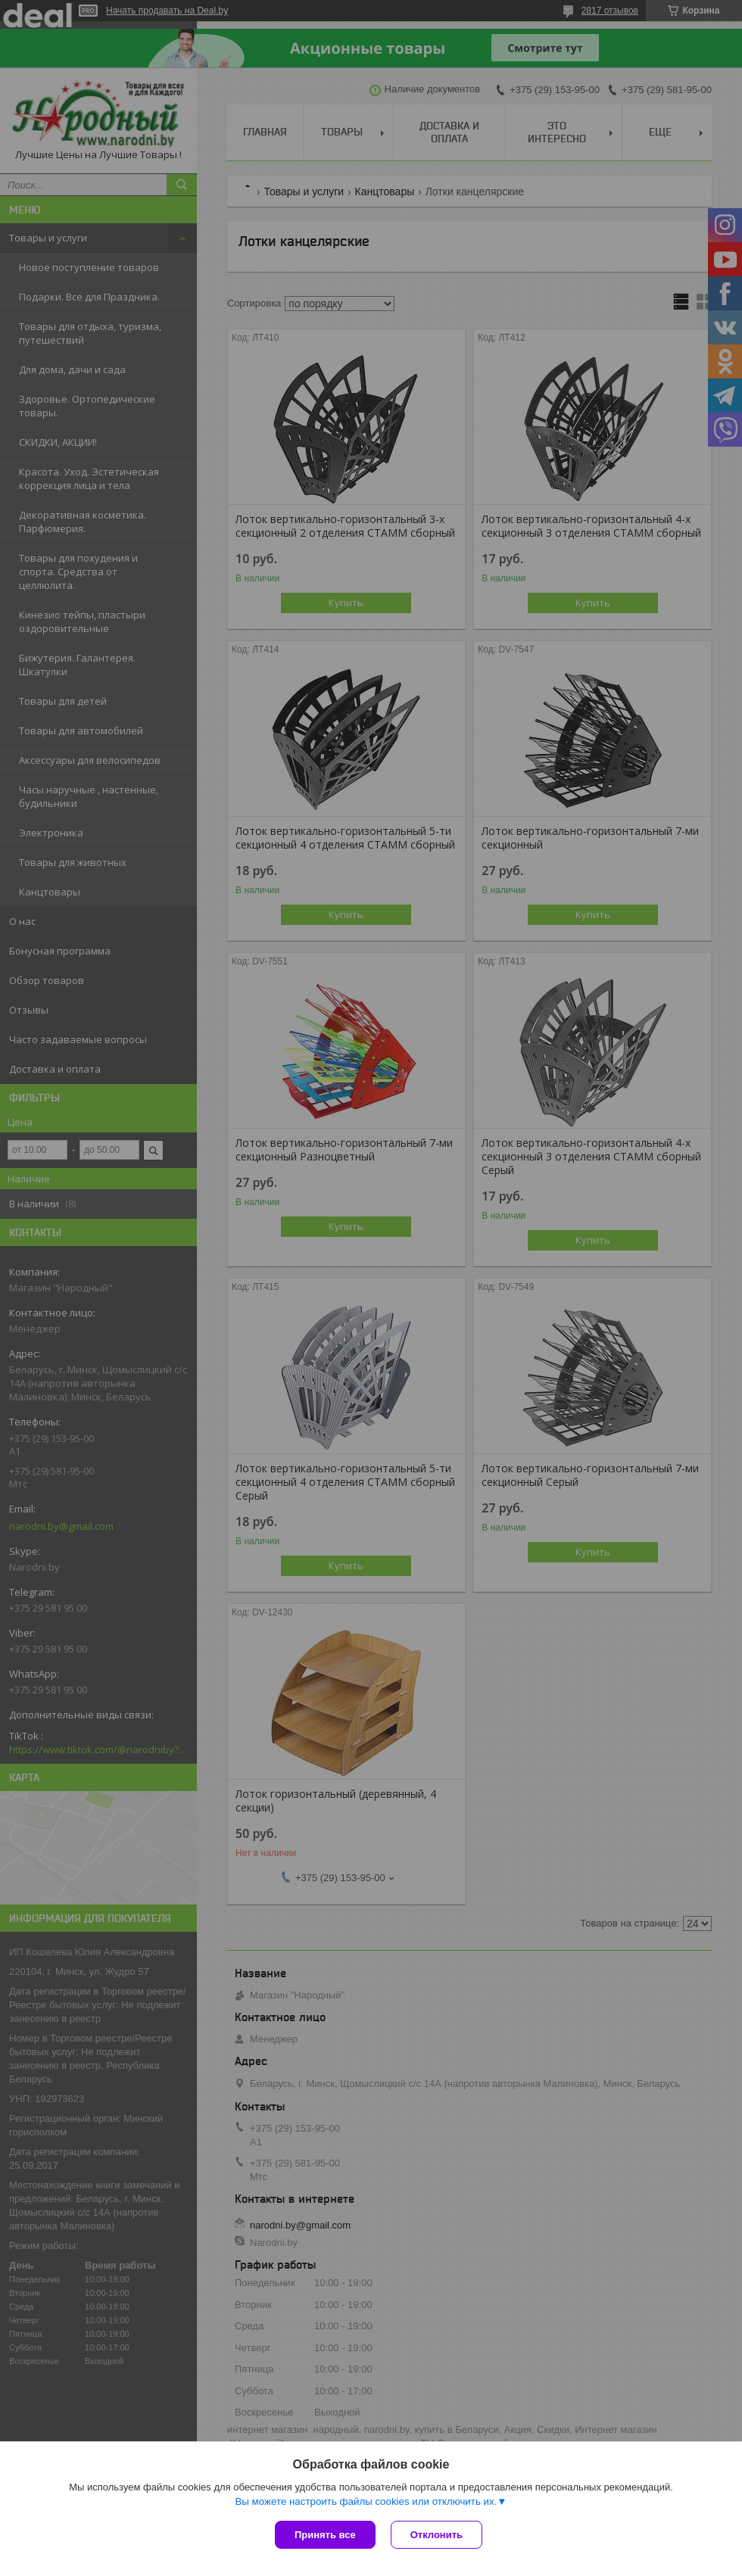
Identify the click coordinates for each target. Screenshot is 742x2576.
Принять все (325, 2534)
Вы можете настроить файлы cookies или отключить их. (366, 2501)
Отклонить (436, 2534)
